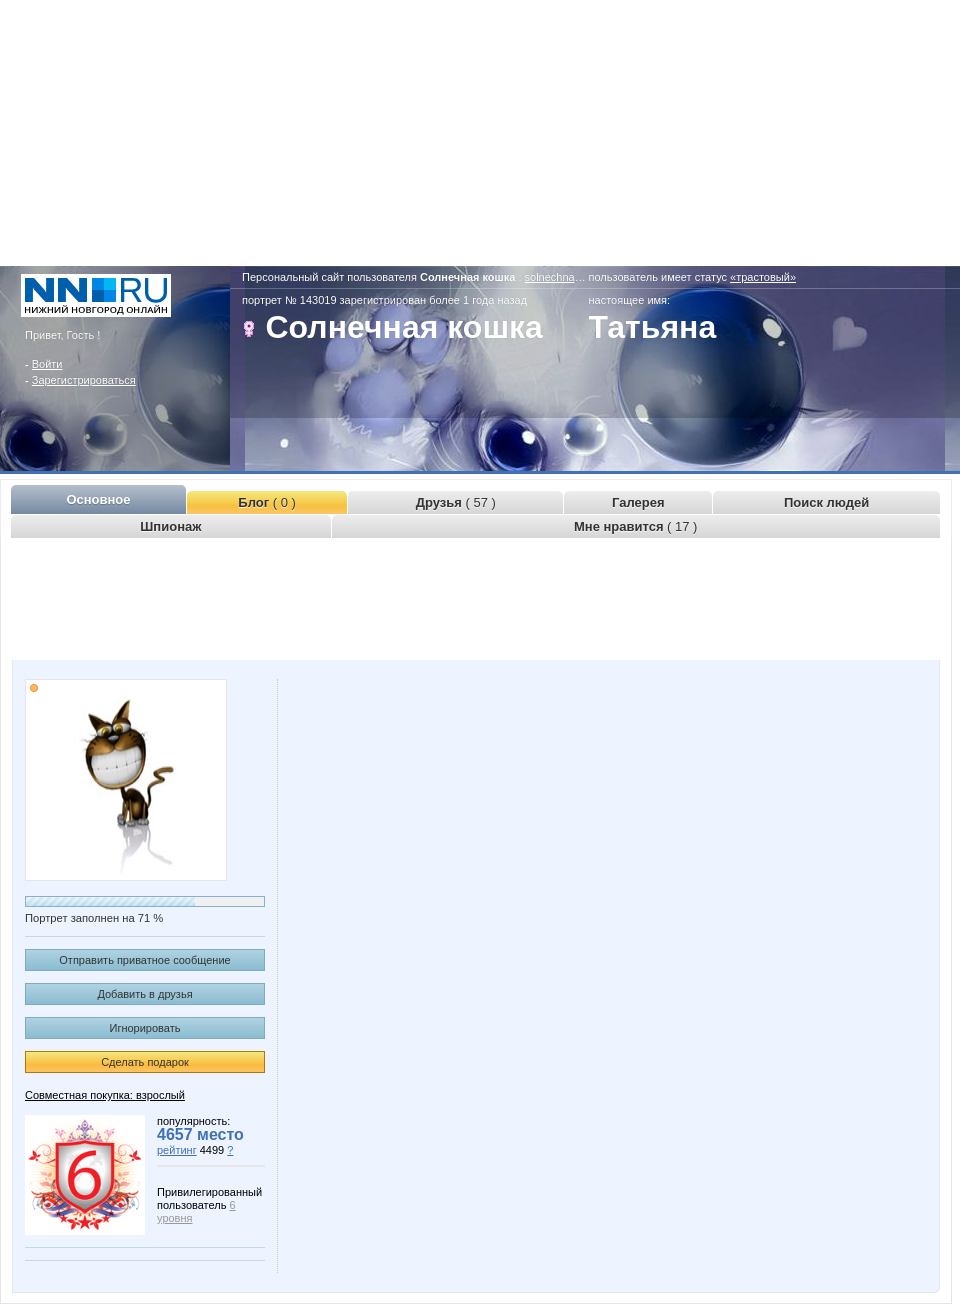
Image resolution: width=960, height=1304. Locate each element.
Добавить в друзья (144, 994)
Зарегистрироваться (84, 380)
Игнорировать (145, 1028)
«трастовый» (763, 277)
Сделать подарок (145, 1062)
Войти (47, 364)
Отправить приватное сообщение (144, 960)
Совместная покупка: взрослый (105, 1095)
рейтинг (177, 1150)
